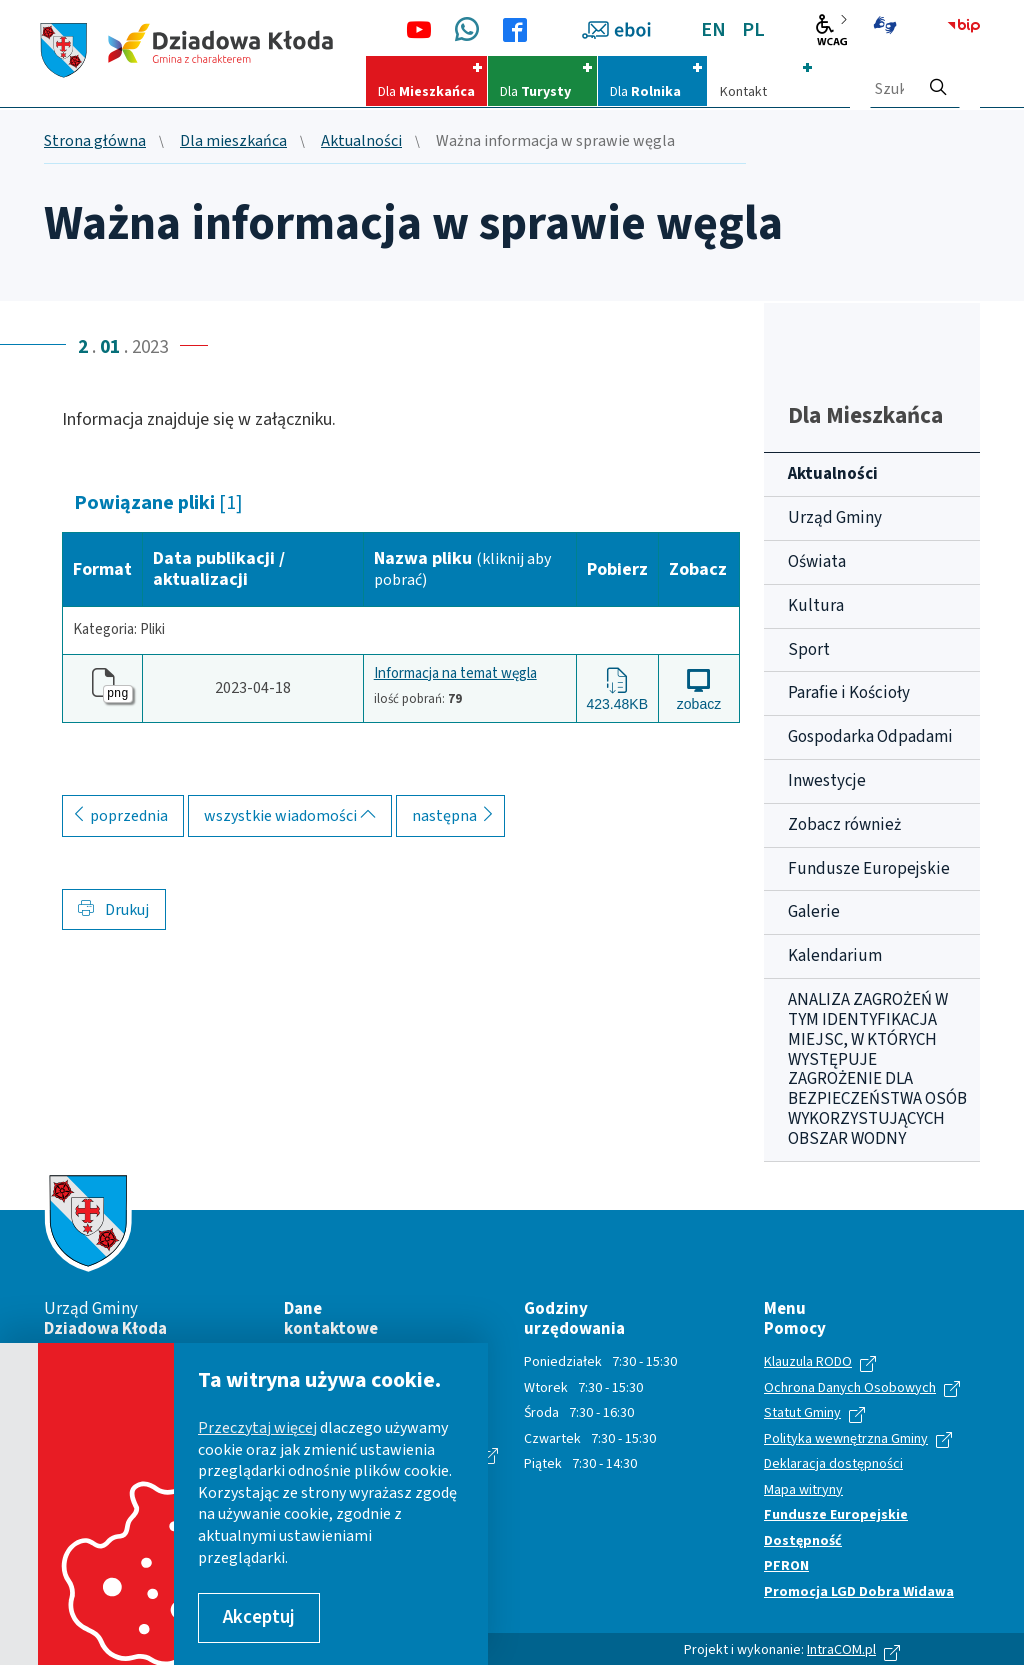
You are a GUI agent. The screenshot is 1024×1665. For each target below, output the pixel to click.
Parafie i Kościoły (849, 693)
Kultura (816, 606)
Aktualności (361, 142)
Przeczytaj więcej (257, 1428)
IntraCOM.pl (841, 1650)
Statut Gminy (802, 1414)
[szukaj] (938, 81)
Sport (809, 650)
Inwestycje (827, 781)
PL (753, 30)
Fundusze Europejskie (869, 869)
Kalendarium (835, 956)
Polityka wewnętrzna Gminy (846, 1440)
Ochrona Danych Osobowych (850, 1389)
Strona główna (95, 142)
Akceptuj (259, 1617)
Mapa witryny (803, 1491)
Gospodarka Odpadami (870, 737)
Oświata (817, 562)
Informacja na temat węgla (455, 674)
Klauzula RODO (808, 1363)
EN (713, 30)
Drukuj (113, 910)
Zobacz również (844, 825)
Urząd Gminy (835, 518)
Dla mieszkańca (233, 142)
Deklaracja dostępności (833, 1465)
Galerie (814, 912)
